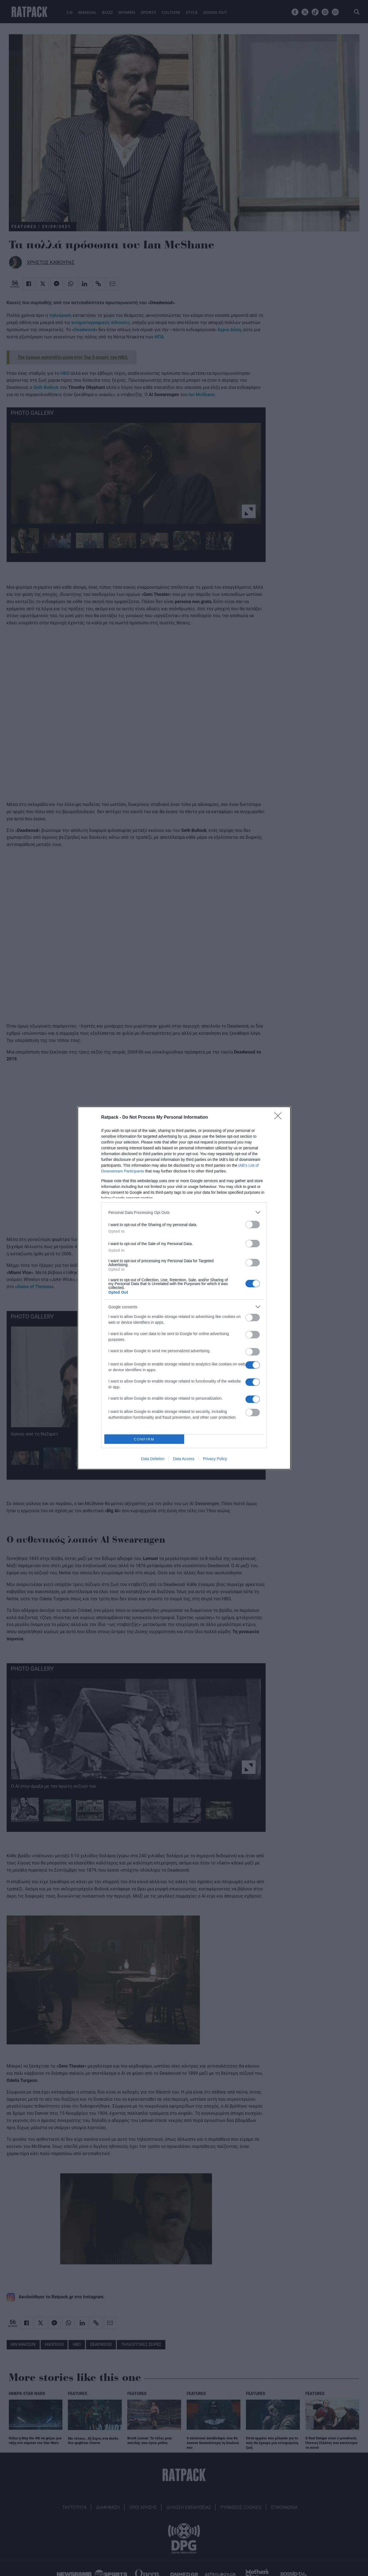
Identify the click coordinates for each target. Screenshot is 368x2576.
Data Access (183, 1459)
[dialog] (184, 1288)
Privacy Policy (215, 1459)
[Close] (279, 1117)
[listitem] (184, 1212)
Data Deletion (153, 1459)
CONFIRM (144, 1439)
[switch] (252, 1224)
